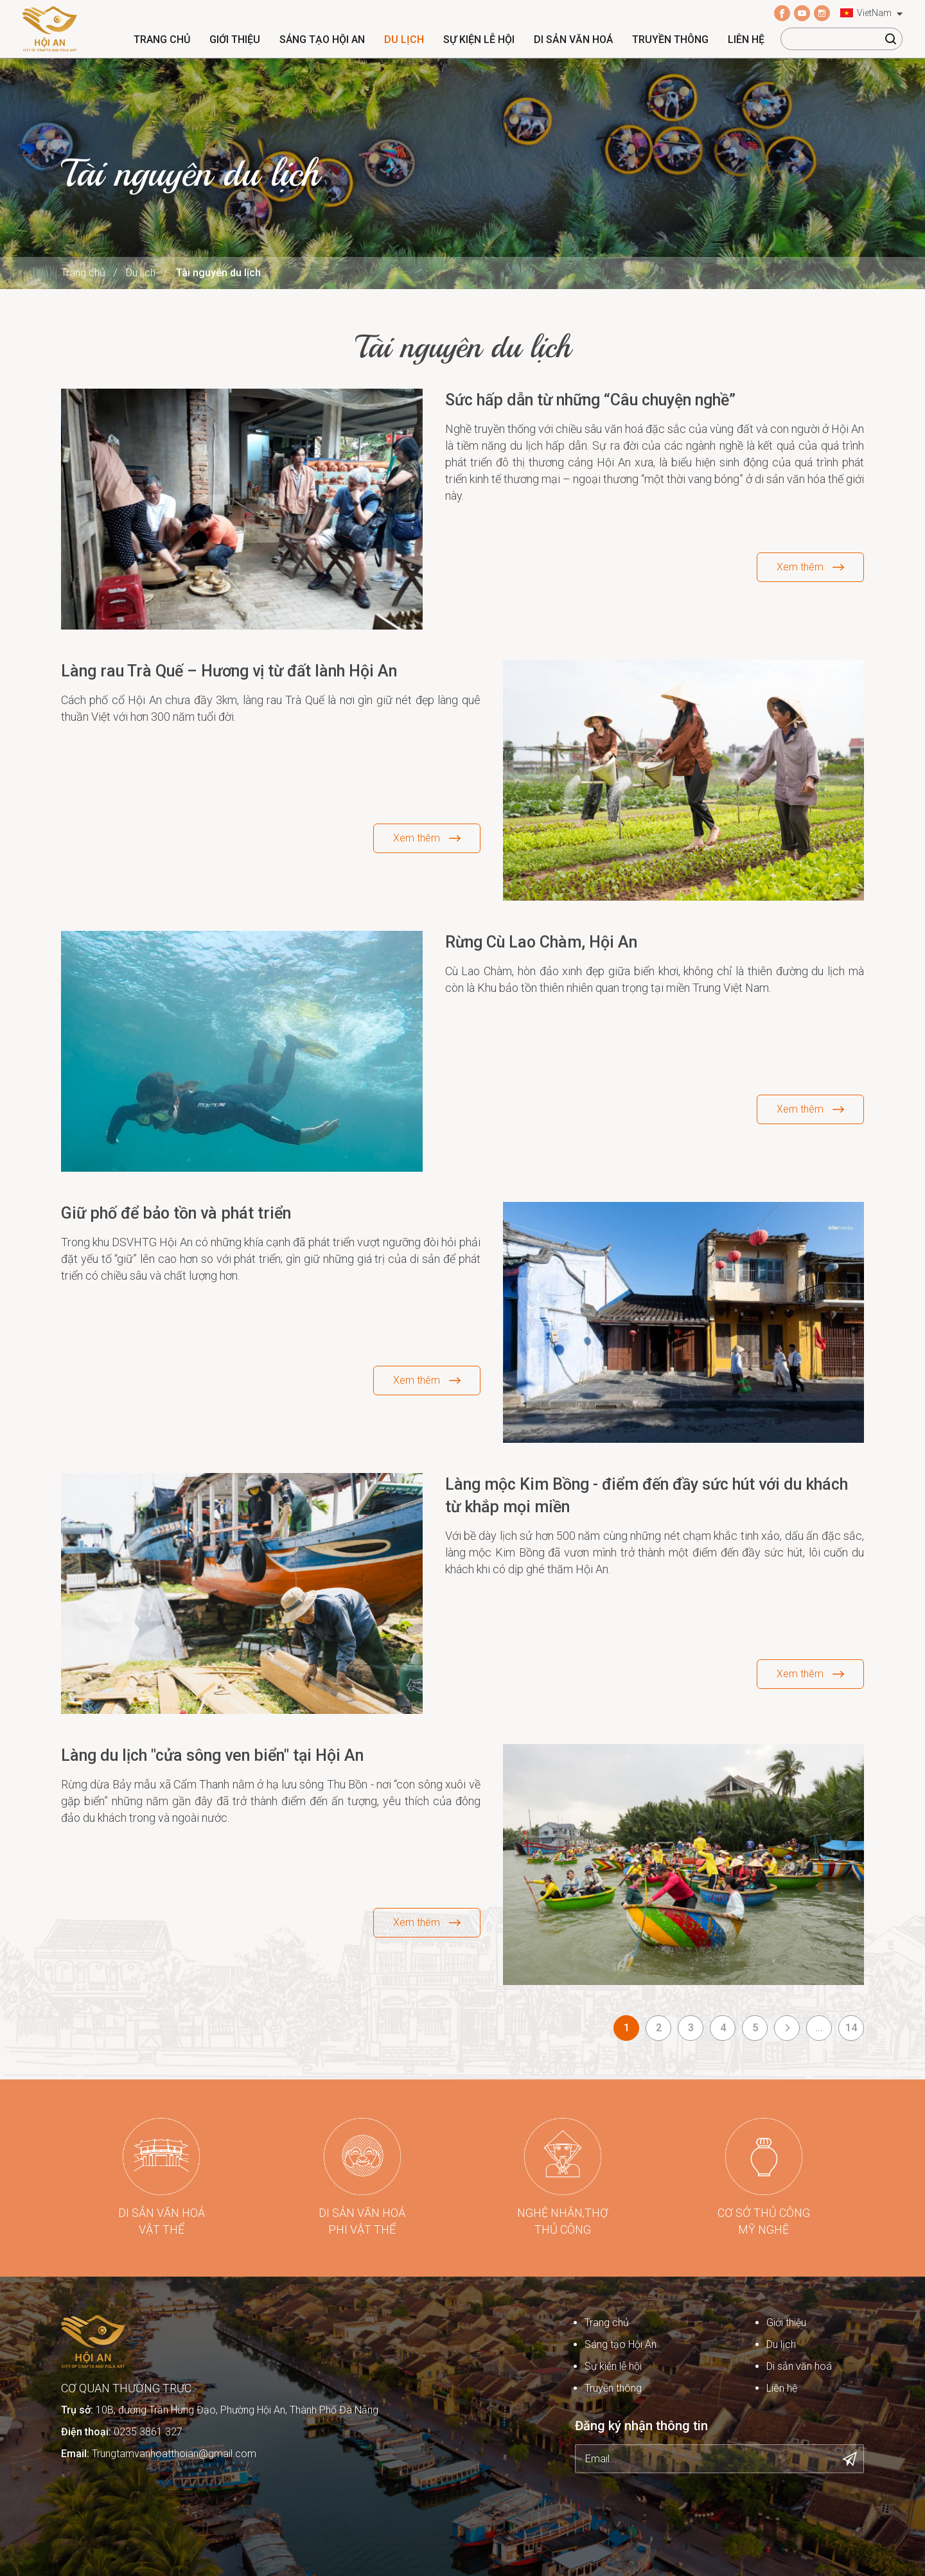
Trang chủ (162, 39)
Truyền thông (670, 39)
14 (851, 2028)
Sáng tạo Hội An (322, 39)
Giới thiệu (234, 39)
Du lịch (404, 39)
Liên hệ (746, 39)
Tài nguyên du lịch (218, 273)
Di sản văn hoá (573, 39)
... (819, 2028)
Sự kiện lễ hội (479, 39)
